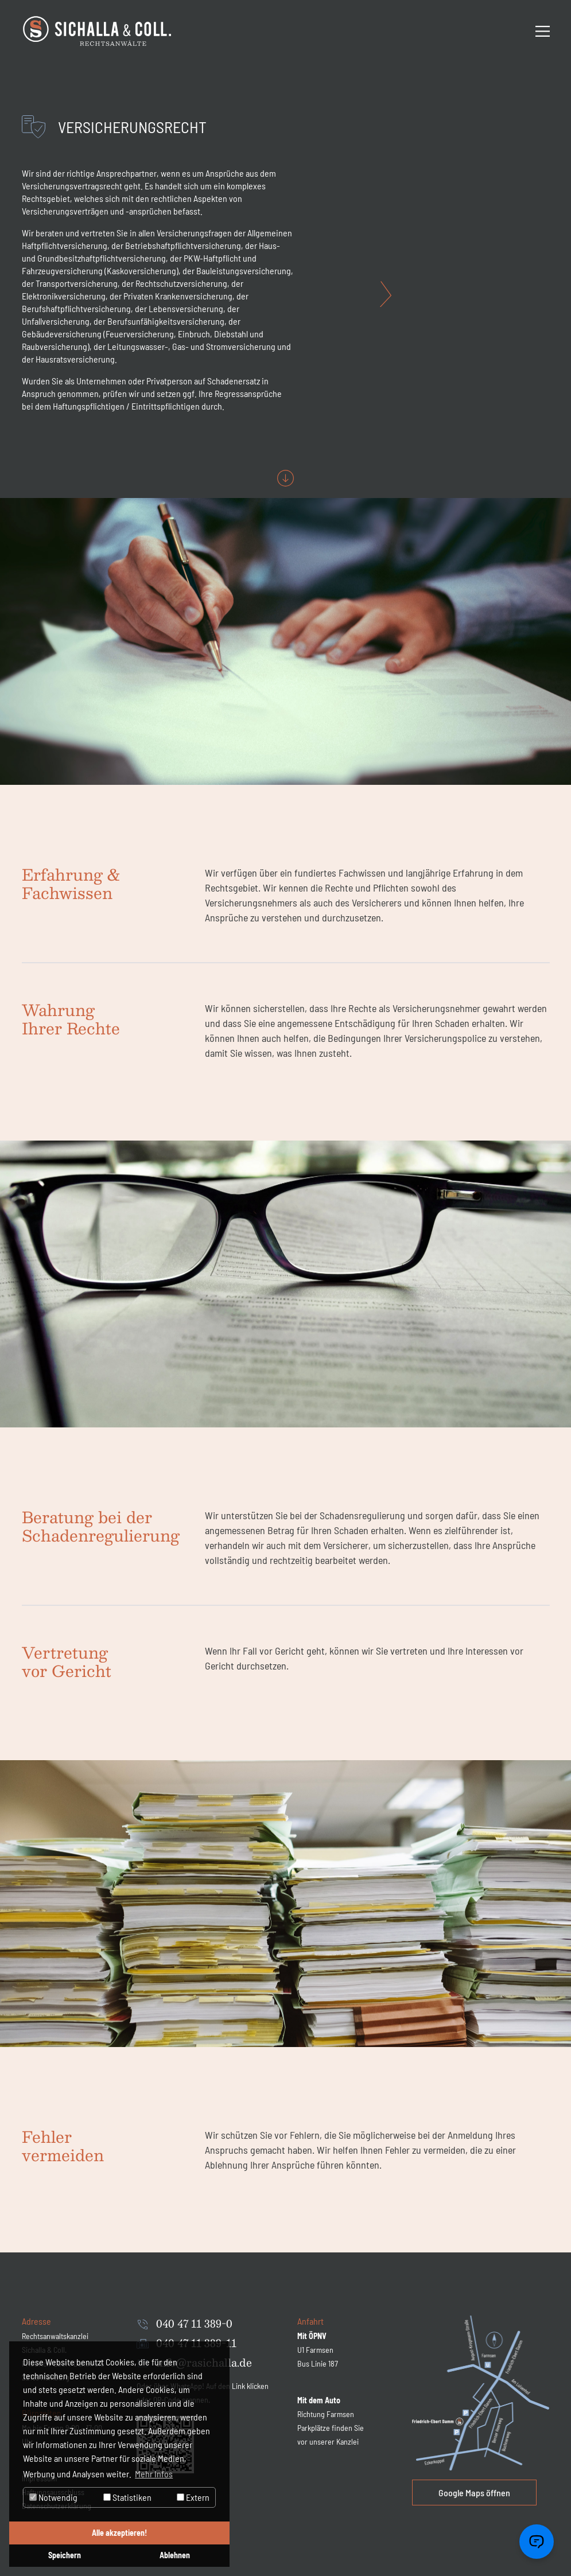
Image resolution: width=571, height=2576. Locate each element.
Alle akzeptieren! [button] (119, 2533)
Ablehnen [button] (175, 2555)
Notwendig (53, 2497)
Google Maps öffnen (474, 2492)
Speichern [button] (64, 2555)
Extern (193, 2497)
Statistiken (127, 2497)
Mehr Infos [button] (154, 2473)
